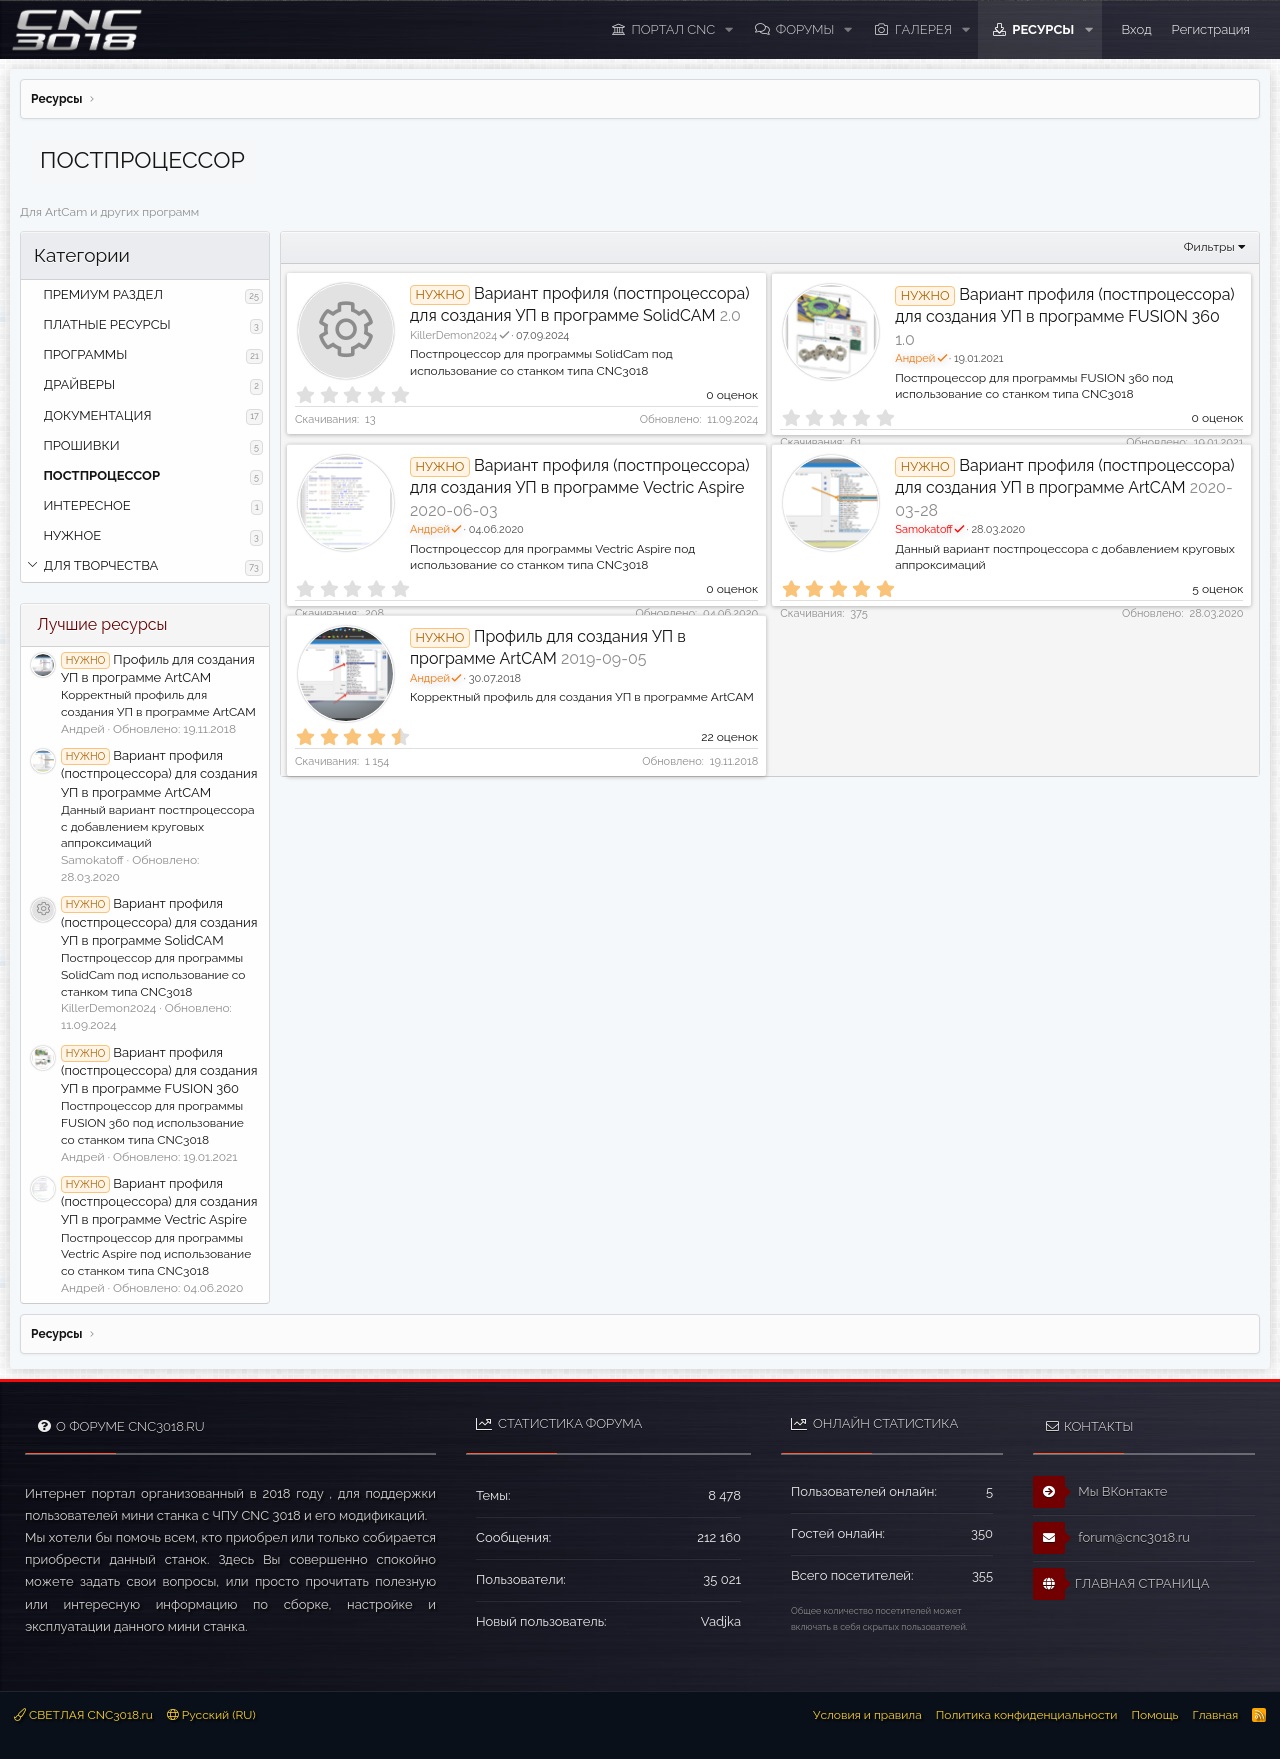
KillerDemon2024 (460, 335)
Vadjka (721, 1621)
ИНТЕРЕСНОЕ (86, 505)
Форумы (805, 29)
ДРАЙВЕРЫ (79, 384)
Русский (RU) (211, 1715)
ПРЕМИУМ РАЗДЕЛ (102, 294)
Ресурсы (1043, 29)
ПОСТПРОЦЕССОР (101, 475)
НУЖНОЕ (72, 535)
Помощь (1154, 1715)
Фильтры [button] (1209, 247)
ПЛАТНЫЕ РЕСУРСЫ (106, 324)
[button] (729, 30)
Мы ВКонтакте (1100, 1492)
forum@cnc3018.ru (1111, 1538)
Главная (1215, 1715)
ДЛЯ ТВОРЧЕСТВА (100, 565)
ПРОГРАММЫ (85, 354)
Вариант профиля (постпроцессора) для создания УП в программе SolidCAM (159, 921)
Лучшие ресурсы (102, 624)
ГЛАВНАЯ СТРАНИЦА (1121, 1584)
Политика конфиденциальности (1027, 1715)
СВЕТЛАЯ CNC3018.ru (83, 1715)
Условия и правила (867, 1715)
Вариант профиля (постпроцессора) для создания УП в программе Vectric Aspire (159, 1201)
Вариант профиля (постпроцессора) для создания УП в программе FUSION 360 (159, 1070)
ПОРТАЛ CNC (674, 29)
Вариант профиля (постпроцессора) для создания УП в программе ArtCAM (159, 773)
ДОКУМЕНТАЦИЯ (97, 415)
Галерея (923, 29)
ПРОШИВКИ (81, 445)
